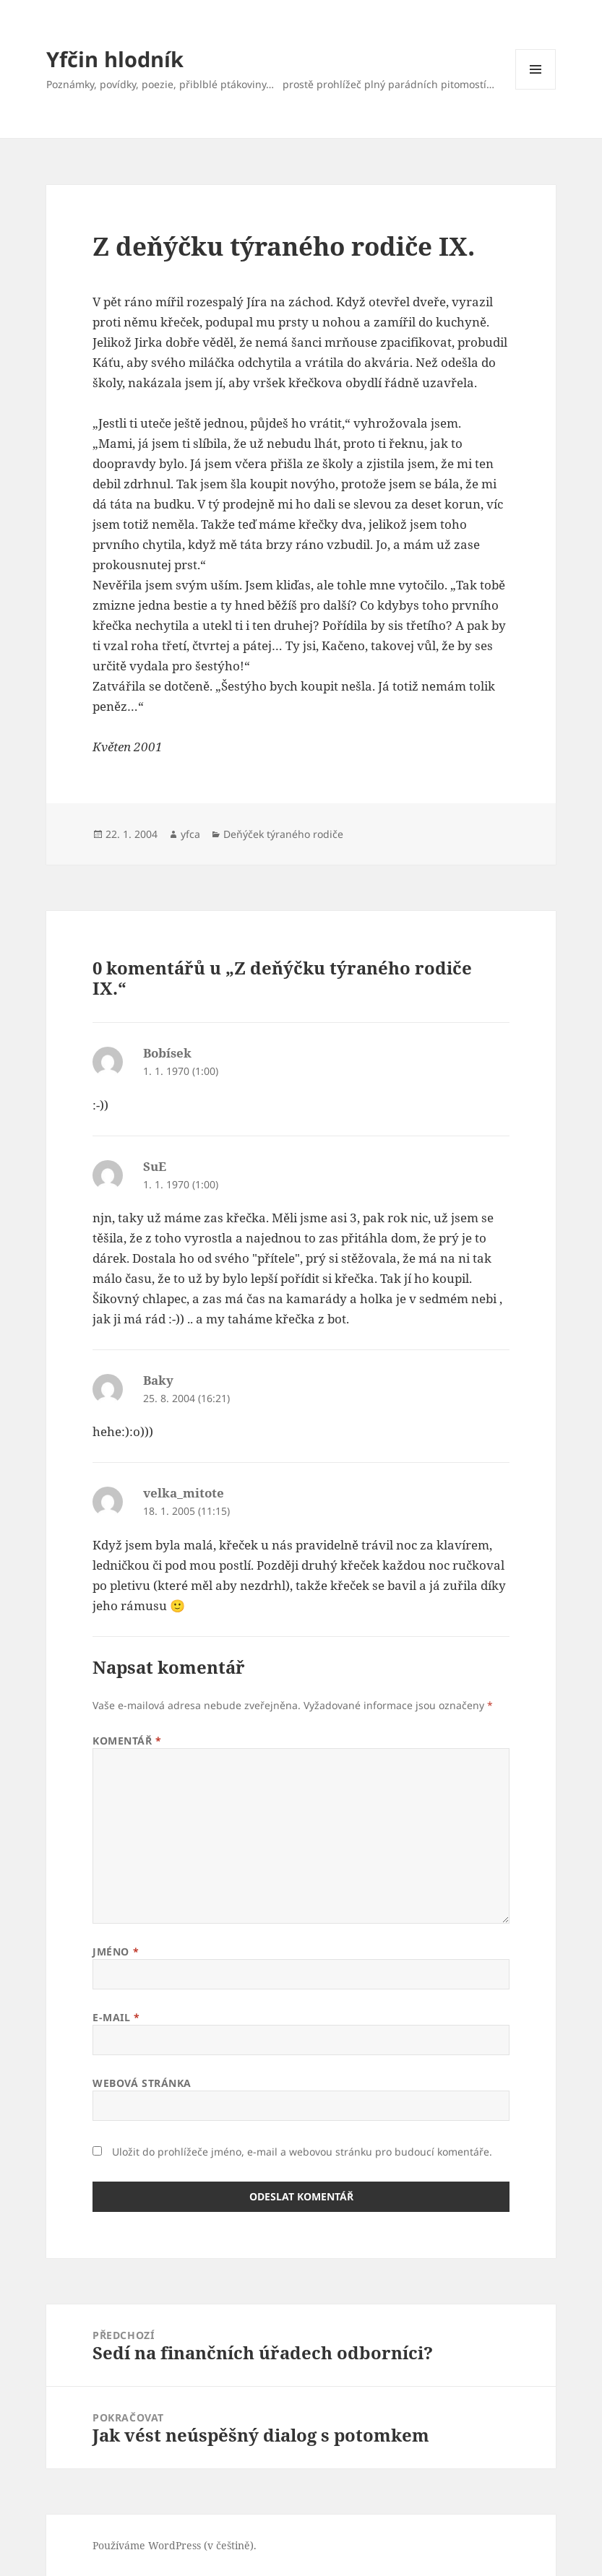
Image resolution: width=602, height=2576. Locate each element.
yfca (190, 834)
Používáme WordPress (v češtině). (175, 2545)
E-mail (116, 2017)
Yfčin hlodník (115, 59)
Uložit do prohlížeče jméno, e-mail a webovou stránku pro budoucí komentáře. (302, 2151)
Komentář (127, 1740)
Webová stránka (142, 2083)
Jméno (116, 1951)
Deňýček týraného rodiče (283, 834)
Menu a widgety (536, 89)
